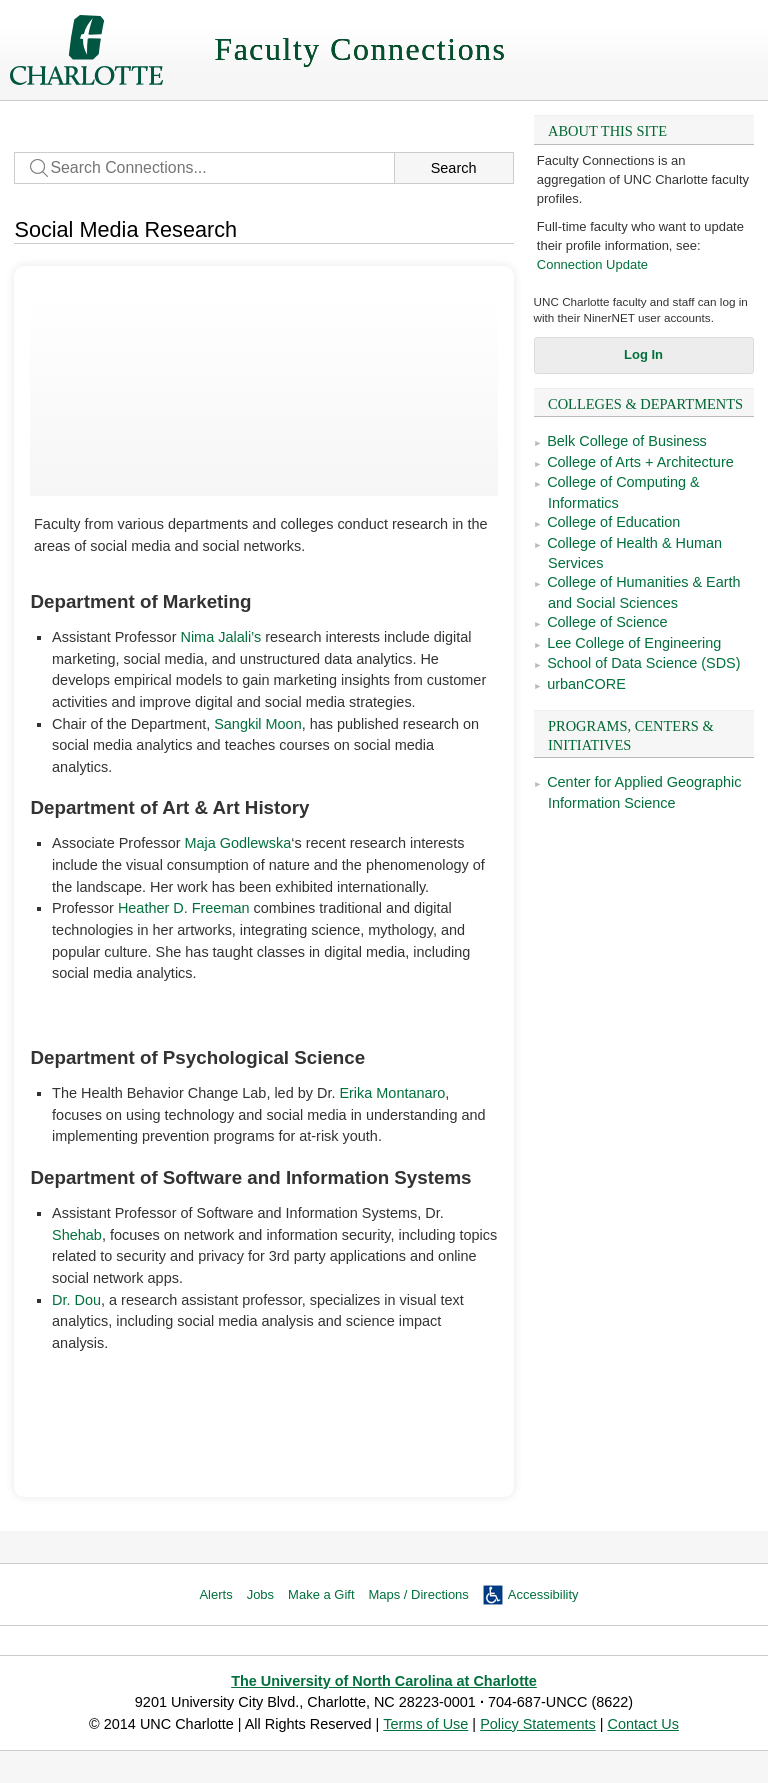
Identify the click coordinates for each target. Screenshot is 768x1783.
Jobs (260, 1594)
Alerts (215, 1594)
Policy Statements (538, 1724)
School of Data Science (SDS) (643, 663)
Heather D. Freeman (184, 908)
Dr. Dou (76, 1300)
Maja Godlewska (238, 843)
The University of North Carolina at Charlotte (384, 1681)
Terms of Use (425, 1724)
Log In (643, 354)
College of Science (607, 622)
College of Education (613, 522)
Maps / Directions (419, 1594)
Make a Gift (321, 1594)
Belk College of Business (627, 441)
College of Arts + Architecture (640, 462)
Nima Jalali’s (220, 637)
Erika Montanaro (392, 1093)
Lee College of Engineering (634, 643)
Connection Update (592, 264)
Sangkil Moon (257, 724)
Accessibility (543, 1594)
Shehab (77, 1235)
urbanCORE (586, 684)
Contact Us (642, 1724)
